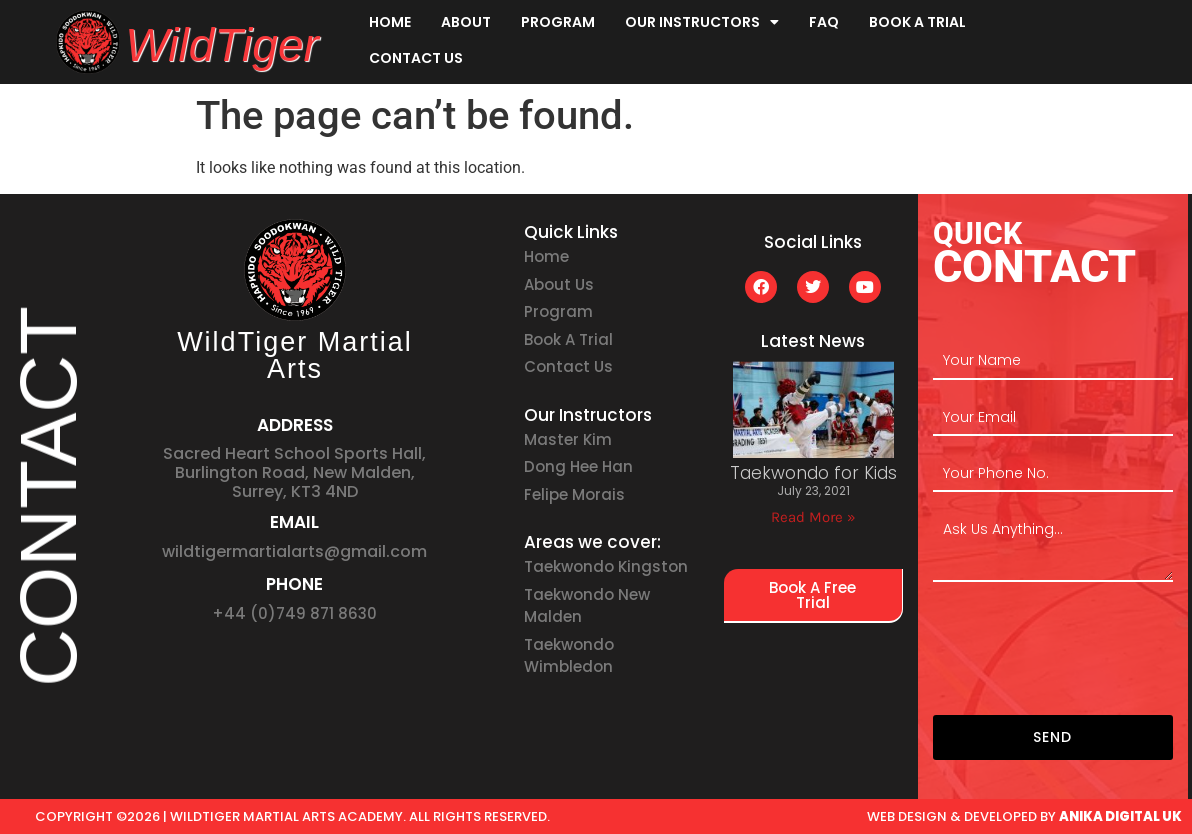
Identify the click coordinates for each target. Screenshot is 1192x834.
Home (390, 22)
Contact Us (416, 58)
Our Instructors (702, 22)
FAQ (824, 22)
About (466, 22)
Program (558, 22)
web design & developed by (1024, 816)
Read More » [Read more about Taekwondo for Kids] (813, 517)
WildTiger (221, 45)
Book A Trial (917, 22)
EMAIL (294, 522)
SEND (1052, 737)
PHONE (294, 584)
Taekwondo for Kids (813, 473)
